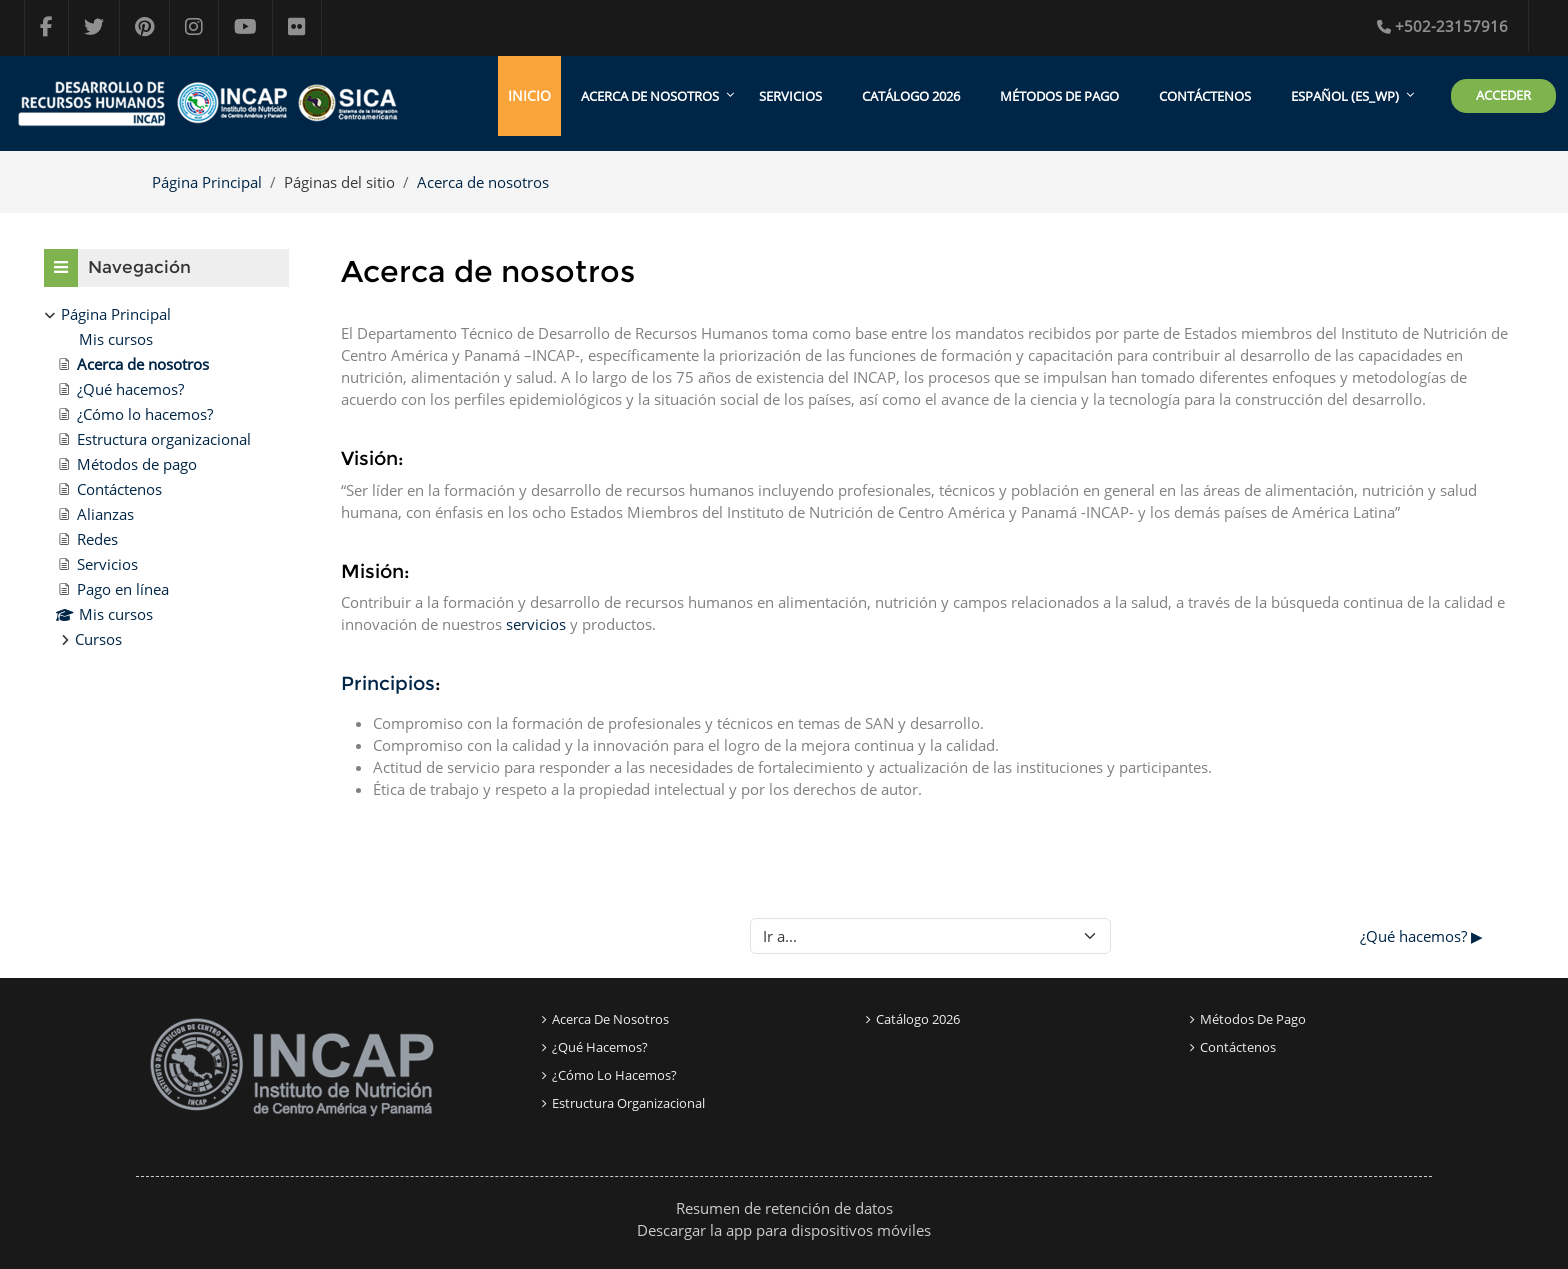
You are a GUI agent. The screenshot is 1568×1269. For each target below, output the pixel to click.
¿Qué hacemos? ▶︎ (1421, 936)
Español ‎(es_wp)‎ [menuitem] (1345, 96)
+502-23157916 (1442, 26)
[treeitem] (166, 476)
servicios (536, 624)
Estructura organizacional (628, 1103)
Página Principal (207, 182)
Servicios (790, 96)
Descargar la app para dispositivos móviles (784, 1230)
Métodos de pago (1059, 96)
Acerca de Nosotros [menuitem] (650, 96)
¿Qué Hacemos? (600, 1047)
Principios (388, 683)
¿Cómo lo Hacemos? (614, 1075)
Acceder (1503, 95)
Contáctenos (1205, 96)
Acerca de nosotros (483, 182)
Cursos (98, 639)
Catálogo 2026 (911, 96)
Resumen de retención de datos (784, 1208)
